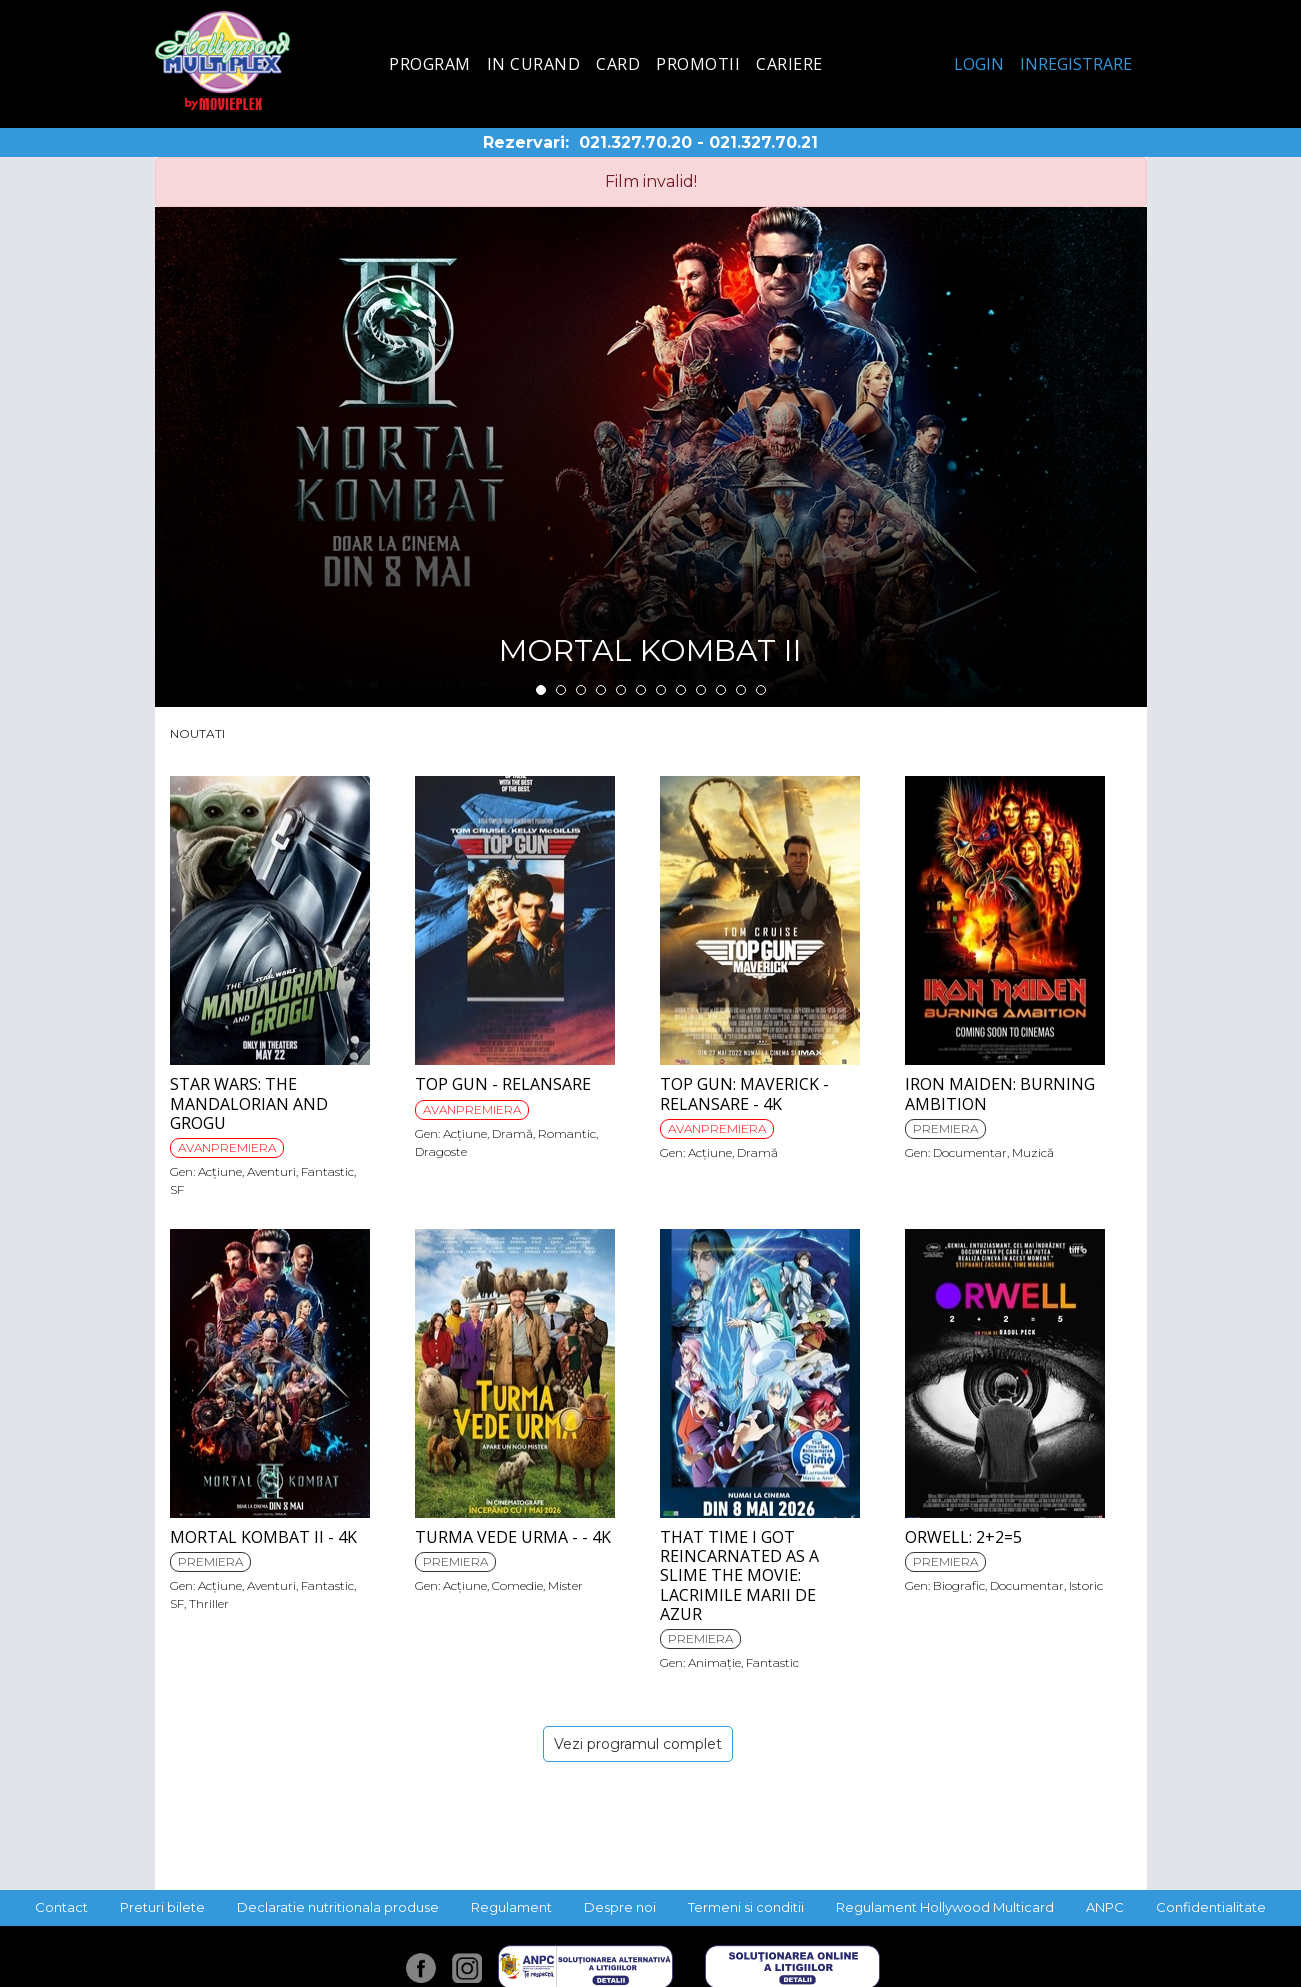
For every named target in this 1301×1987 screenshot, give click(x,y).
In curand (534, 64)
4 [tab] (601, 690)
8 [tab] (681, 690)
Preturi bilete (162, 1907)
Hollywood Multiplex (222, 60)
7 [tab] (661, 690)
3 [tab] (581, 690)
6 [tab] (641, 690)
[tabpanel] (651, 457)
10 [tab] (721, 690)
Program (430, 64)
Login (979, 64)
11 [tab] (741, 690)
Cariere (789, 64)
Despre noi (620, 1907)
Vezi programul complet (638, 1744)
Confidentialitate (1211, 1907)
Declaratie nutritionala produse (338, 1907)
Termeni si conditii (746, 1907)
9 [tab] (701, 690)
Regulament (511, 1907)
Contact (61, 1907)
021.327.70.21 (763, 142)
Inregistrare (1076, 64)
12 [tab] (761, 690)
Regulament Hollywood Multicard (945, 1907)
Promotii (698, 64)
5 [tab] (621, 690)
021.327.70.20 (635, 142)
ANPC (1105, 1907)
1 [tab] (541, 690)
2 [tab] (561, 690)
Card (618, 64)
